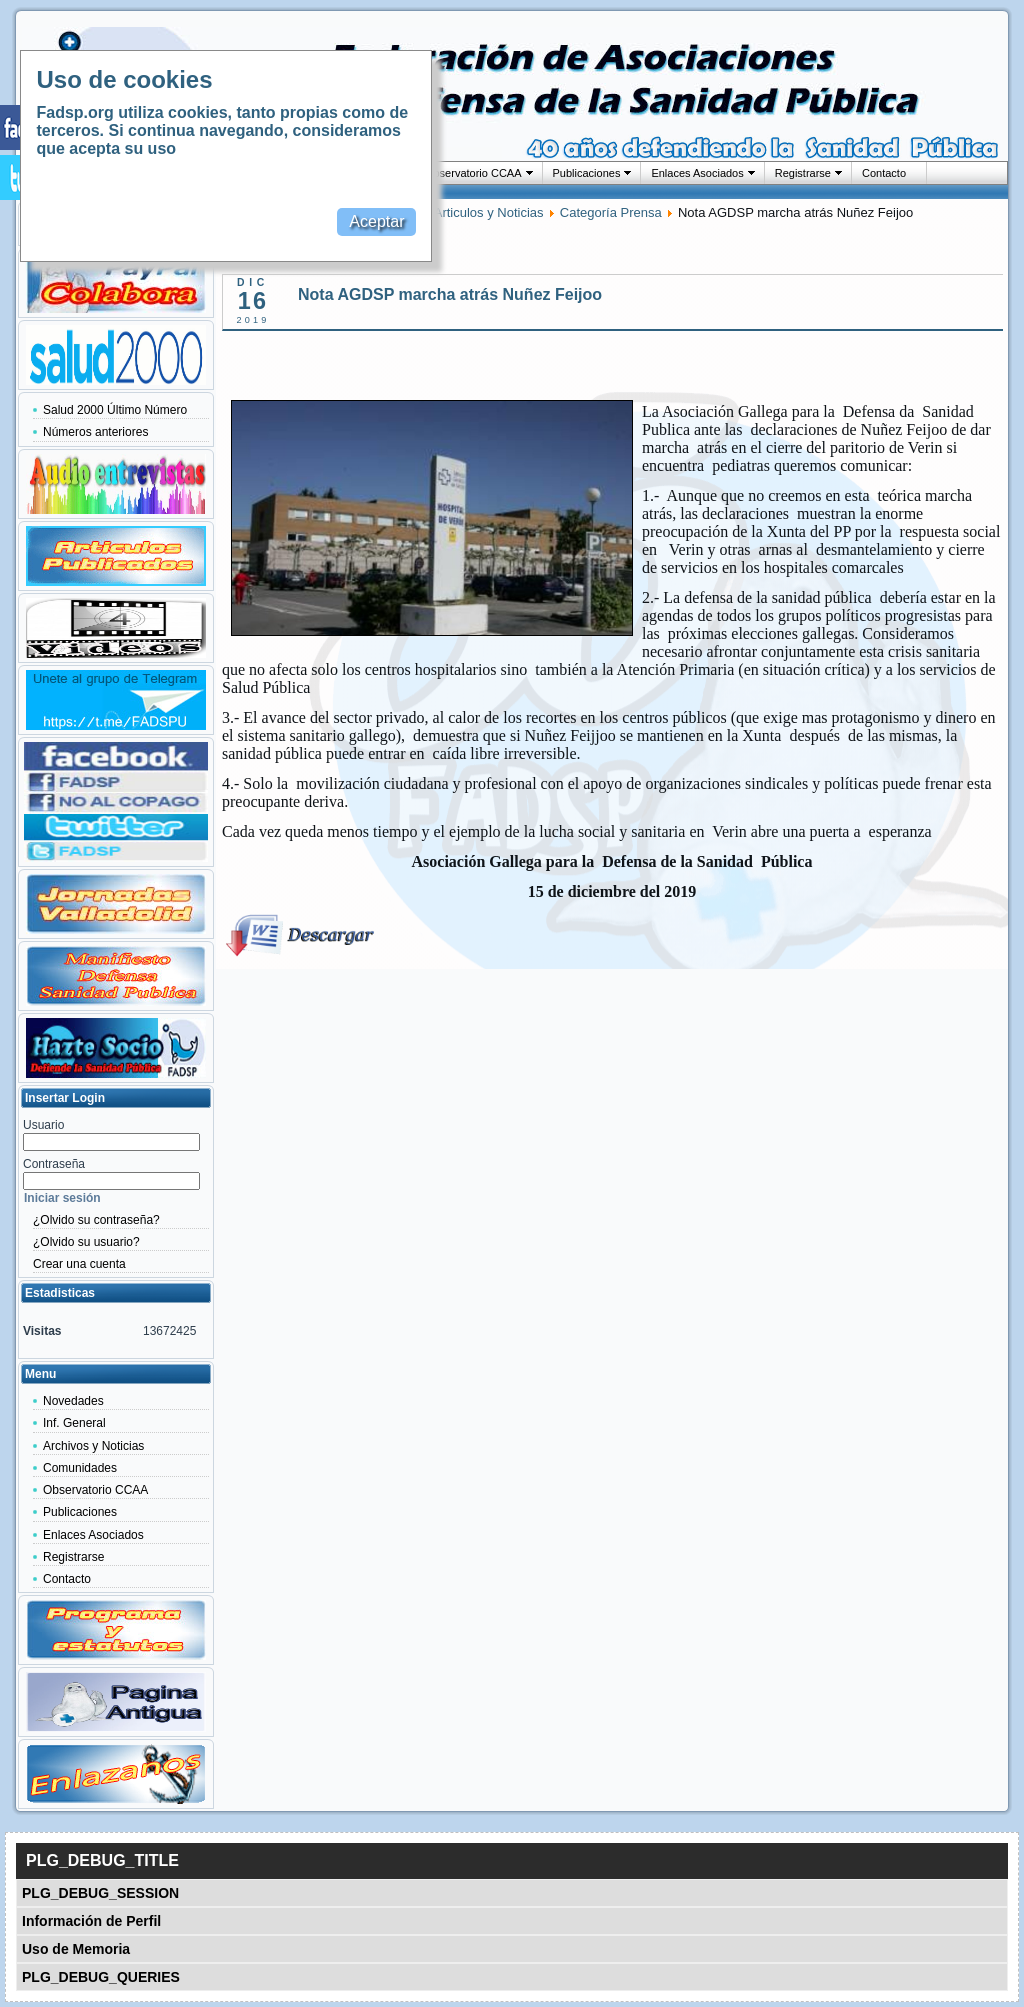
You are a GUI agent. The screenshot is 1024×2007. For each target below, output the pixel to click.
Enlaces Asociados (697, 173)
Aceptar (376, 221)
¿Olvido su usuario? (86, 1242)
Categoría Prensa (611, 212)
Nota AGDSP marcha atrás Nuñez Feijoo (450, 294)
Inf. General (74, 1423)
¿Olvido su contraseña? (96, 1220)
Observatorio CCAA (473, 173)
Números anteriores (95, 432)
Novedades (73, 1401)
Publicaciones (587, 173)
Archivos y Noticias (93, 1446)
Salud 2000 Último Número (115, 410)
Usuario (43, 1125)
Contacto (884, 173)
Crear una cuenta (79, 1264)
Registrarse (803, 173)
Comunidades (80, 1468)
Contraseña (54, 1164)
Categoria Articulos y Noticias (458, 212)
